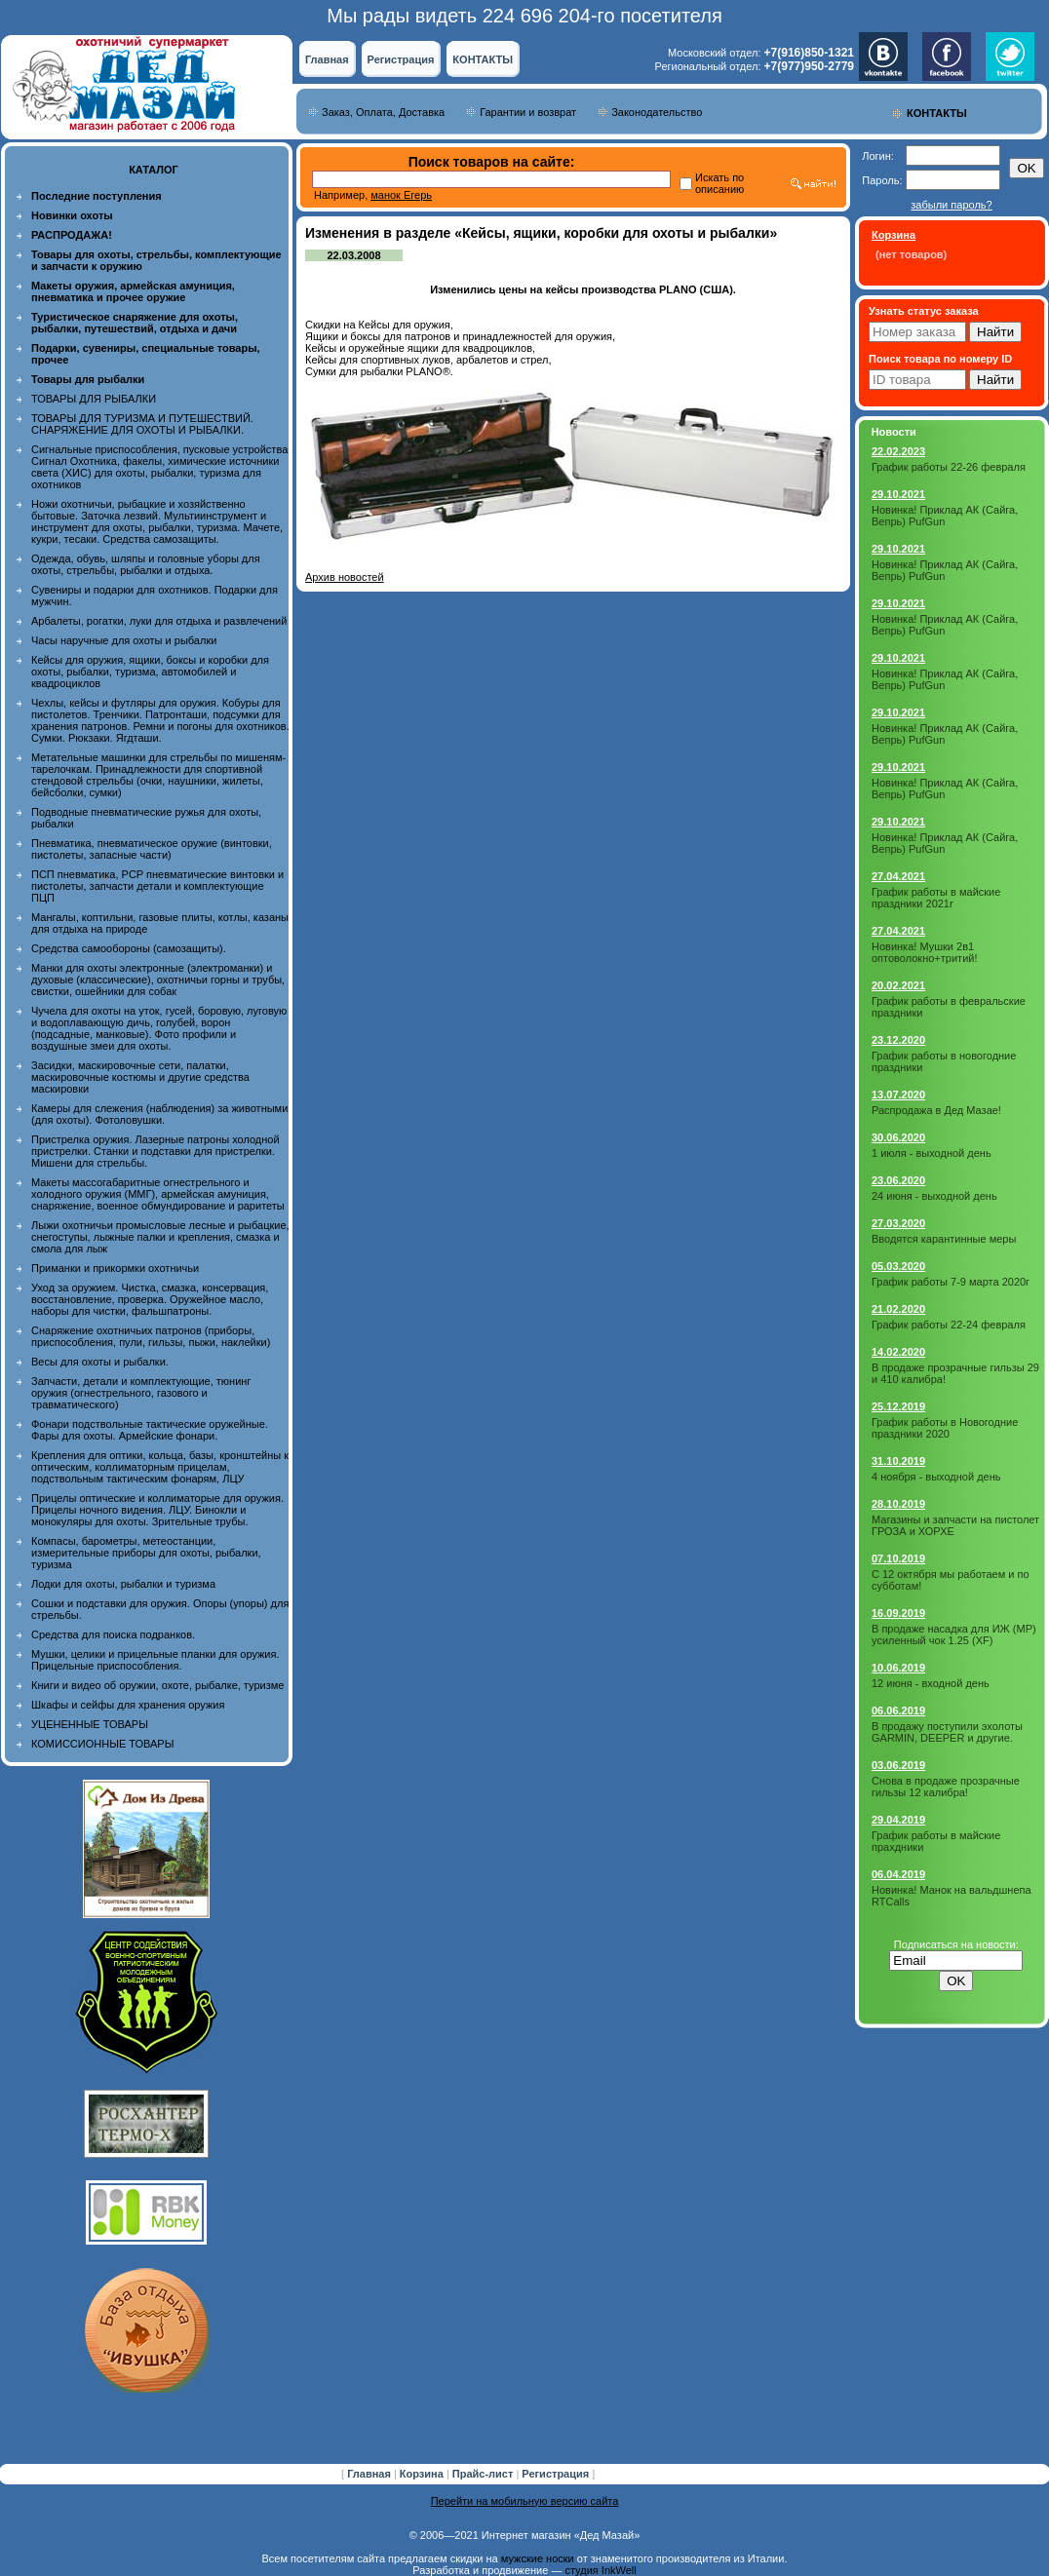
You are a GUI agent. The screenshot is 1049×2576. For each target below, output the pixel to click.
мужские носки (537, 2558)
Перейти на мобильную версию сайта (525, 2501)
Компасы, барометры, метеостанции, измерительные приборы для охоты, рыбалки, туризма (146, 1552)
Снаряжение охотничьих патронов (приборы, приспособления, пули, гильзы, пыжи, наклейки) (150, 1336)
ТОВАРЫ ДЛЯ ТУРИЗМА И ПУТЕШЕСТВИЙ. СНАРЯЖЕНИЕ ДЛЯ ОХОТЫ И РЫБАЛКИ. (142, 424)
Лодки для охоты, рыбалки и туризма (123, 1584)
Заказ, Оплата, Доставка (383, 112)
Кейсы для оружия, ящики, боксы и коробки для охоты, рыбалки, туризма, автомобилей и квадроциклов (150, 671)
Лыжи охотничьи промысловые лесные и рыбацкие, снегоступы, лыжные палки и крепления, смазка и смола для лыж (160, 1236)
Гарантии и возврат (528, 112)
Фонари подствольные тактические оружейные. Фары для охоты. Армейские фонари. (149, 1430)
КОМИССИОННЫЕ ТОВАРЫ (102, 1743)
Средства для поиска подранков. (113, 1634)
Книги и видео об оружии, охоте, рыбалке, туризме (157, 1685)
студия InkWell (600, 2570)
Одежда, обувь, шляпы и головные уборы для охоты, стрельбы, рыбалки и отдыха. (145, 564)
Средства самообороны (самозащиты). (128, 948)
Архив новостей (344, 577)
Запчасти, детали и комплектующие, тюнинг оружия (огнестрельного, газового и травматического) (141, 1392)
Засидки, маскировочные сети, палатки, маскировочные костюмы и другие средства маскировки (140, 1077)
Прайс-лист (484, 2474)
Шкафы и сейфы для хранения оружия (127, 1705)
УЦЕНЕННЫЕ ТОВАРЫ (89, 1724)
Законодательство (656, 112)
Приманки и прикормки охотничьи (115, 1268)
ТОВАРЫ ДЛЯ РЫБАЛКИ (93, 398)
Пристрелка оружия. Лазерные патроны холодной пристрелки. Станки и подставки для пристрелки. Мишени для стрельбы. (155, 1151)
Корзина (423, 2474)
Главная (327, 59)
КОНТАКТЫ (482, 59)
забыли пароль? (951, 205)
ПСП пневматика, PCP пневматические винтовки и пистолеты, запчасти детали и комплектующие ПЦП (157, 886)
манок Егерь (401, 195)
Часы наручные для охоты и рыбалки (123, 640)
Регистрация (401, 59)
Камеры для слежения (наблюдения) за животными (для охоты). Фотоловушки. (159, 1114)
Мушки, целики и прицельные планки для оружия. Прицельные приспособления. (155, 1660)
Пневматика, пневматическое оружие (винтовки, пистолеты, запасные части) (151, 849)
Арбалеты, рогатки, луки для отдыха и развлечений (159, 621)
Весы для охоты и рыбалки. (100, 1361)
